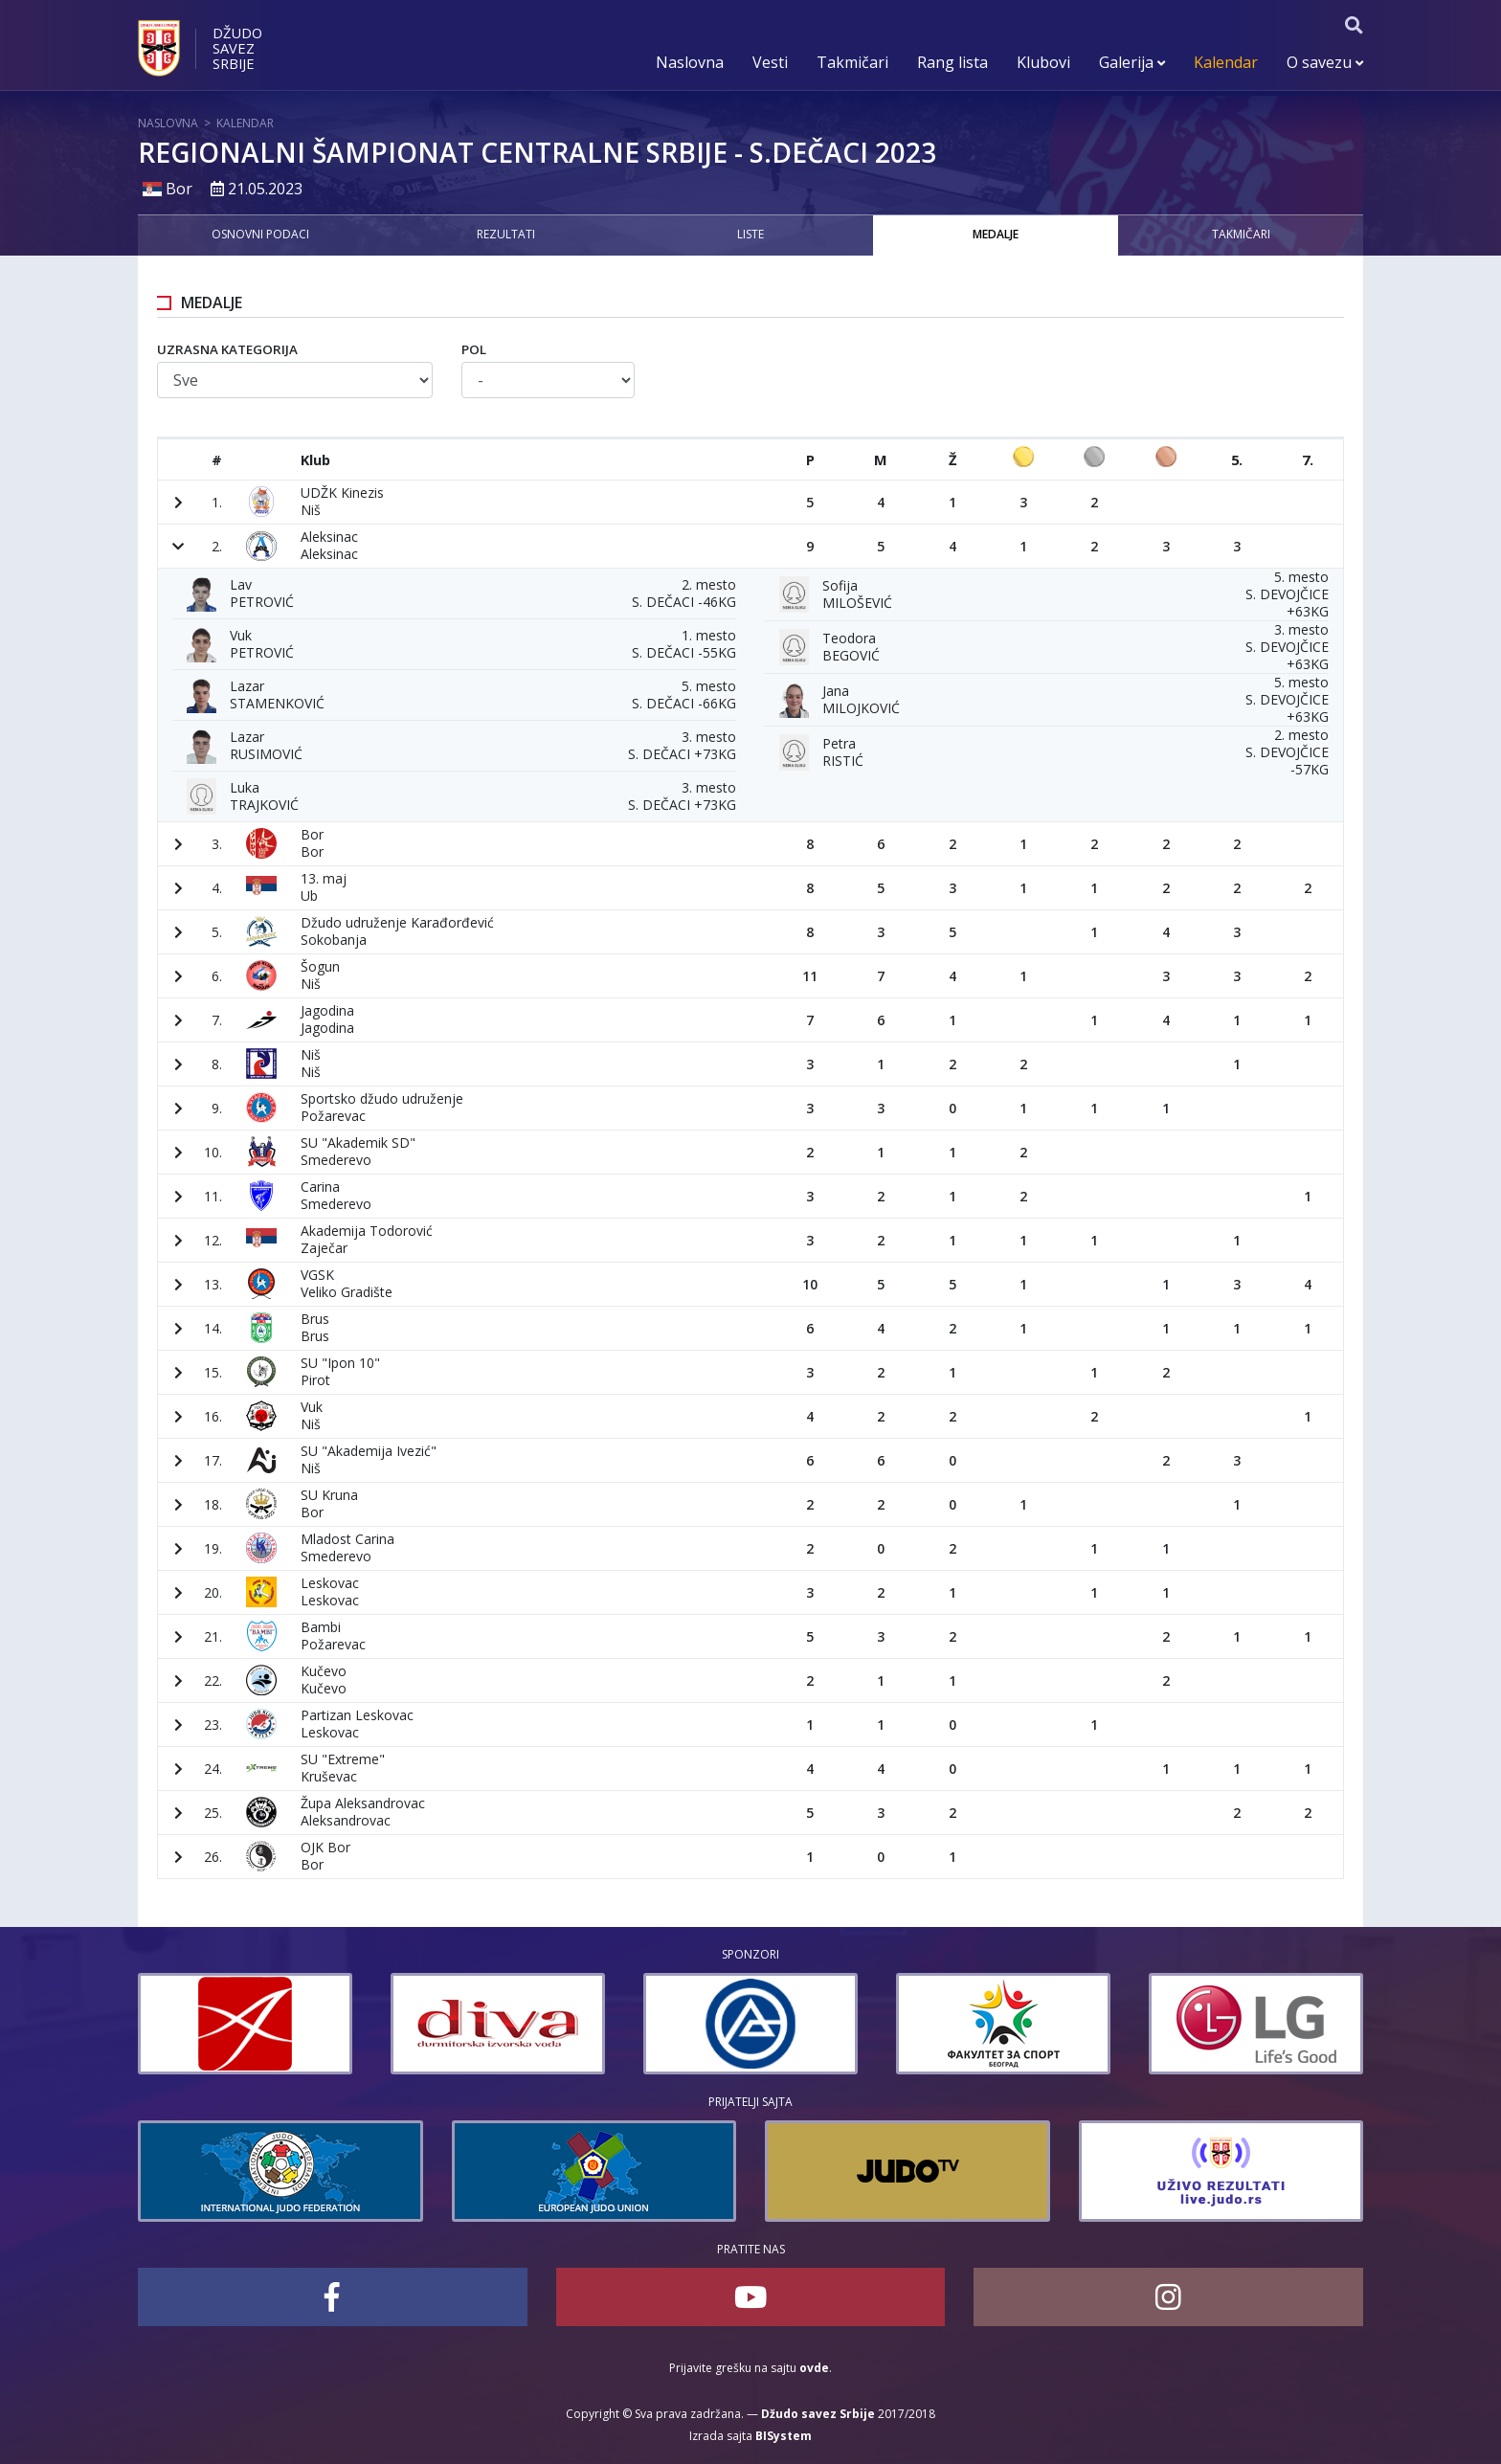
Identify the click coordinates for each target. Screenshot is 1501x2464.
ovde (814, 2368)
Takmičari (852, 62)
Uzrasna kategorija (227, 349)
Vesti (770, 62)
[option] (221, 2023)
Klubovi (1043, 62)
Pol (473, 349)
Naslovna (690, 62)
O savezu (1325, 62)
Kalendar (1226, 62)
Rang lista (952, 62)
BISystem (783, 2436)
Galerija (1132, 62)
